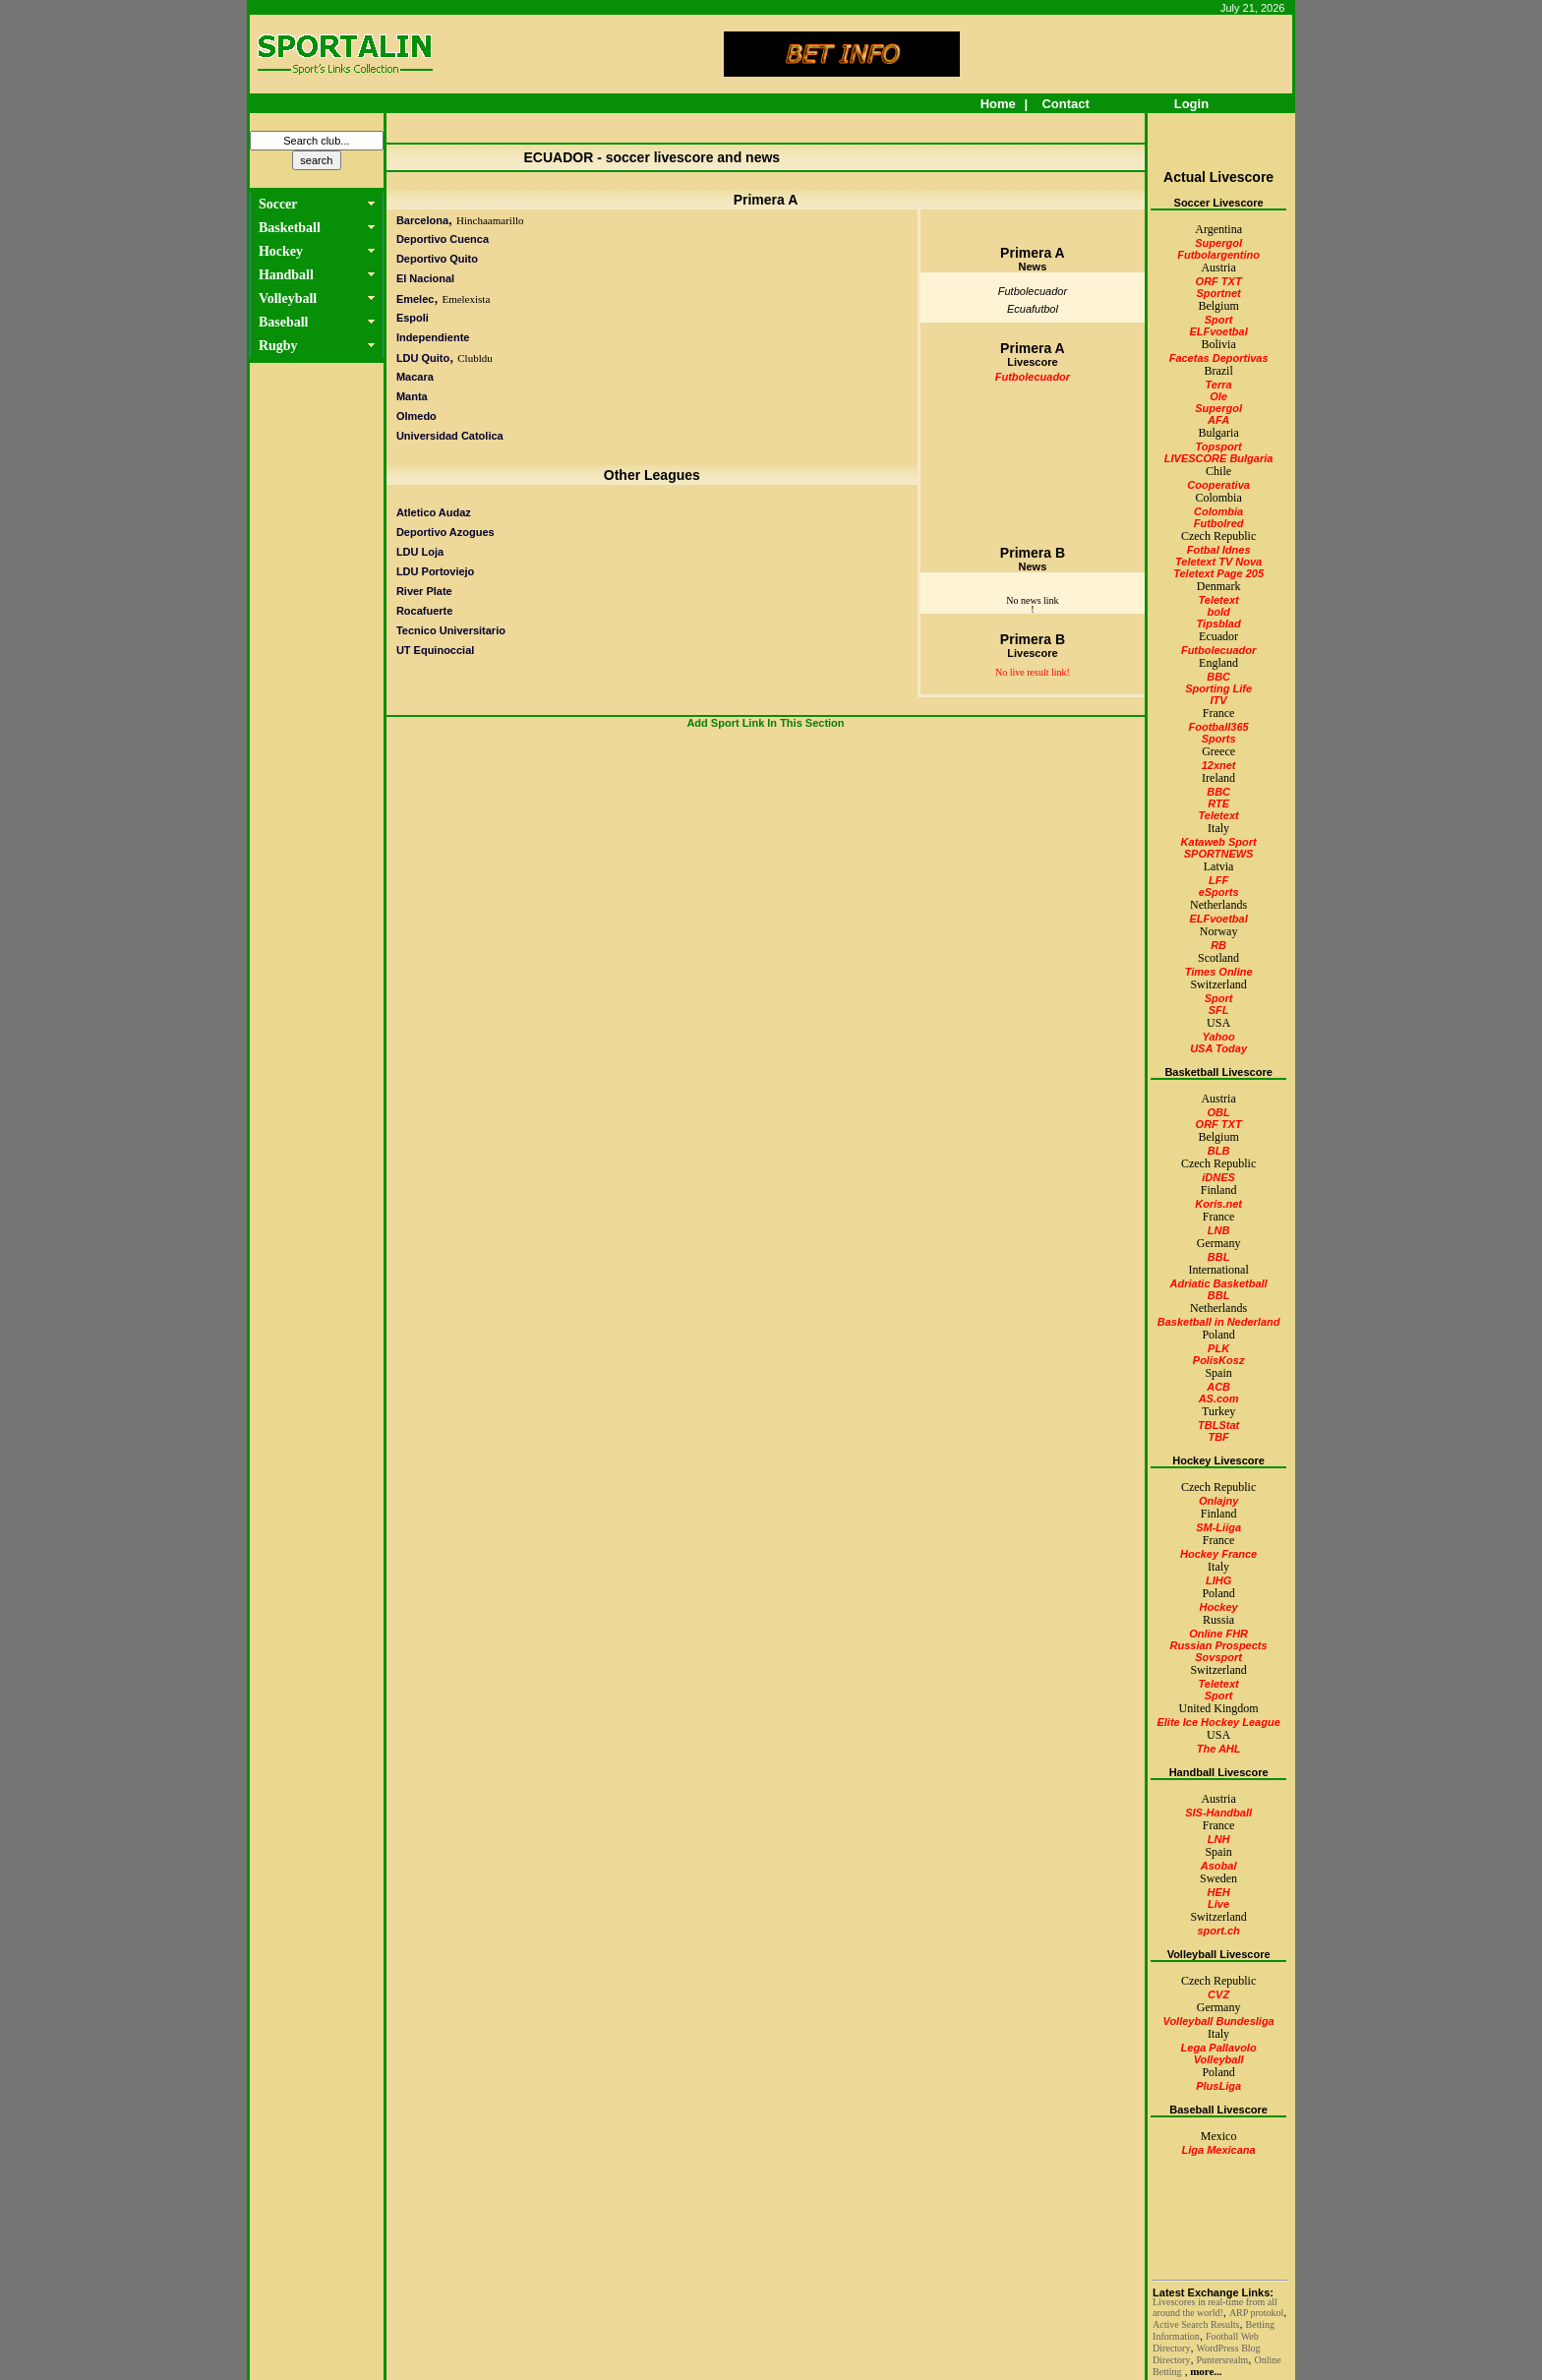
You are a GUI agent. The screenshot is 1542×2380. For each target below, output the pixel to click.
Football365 (1219, 727)
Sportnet (1218, 293)
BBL (1219, 1257)
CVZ (1218, 1994)
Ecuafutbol (1032, 309)
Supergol (1218, 243)
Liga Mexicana (1219, 2150)
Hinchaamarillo (489, 220)
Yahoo (1219, 1036)
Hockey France (1218, 1554)
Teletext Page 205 (1218, 573)
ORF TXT (1219, 281)
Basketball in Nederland (1218, 1322)
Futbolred (1219, 523)
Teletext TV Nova (1218, 561)
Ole (1218, 396)
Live (1218, 1904)
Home (998, 103)
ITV (1219, 700)
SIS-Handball (1218, 1812)
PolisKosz (1219, 1360)
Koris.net (1218, 1204)
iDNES (1218, 1177)
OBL (1218, 1112)
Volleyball (1219, 2059)
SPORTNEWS (1219, 854)
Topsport (1218, 446)
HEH (1218, 1892)
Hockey (1219, 1607)
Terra (1219, 384)
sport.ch (1218, 1930)
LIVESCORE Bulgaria (1219, 458)
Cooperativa (1218, 485)
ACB (1218, 1387)
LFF (1218, 880)
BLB (1219, 1151)
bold (1219, 612)
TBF (1218, 1437)
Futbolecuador (1032, 291)
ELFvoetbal (1218, 331)
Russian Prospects (1219, 1645)
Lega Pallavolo (1219, 2047)
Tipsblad (1219, 623)
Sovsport (1218, 1657)
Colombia (1218, 511)
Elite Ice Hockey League (1217, 1722)
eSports (1219, 892)
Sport (1219, 320)
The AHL (1219, 1749)
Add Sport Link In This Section (765, 723)
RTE (1218, 803)
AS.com (1219, 1398)
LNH (1219, 1839)
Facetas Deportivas (1219, 358)
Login (1191, 103)
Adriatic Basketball (1219, 1283)
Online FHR (1218, 1633)
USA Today (1218, 1048)
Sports (1219, 738)
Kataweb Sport (1219, 842)
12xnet (1219, 765)
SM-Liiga (1218, 1527)
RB (1218, 945)
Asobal (1219, 1866)
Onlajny (1218, 1501)
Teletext (1219, 600)
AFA (1218, 420)
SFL (1219, 1010)
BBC (1218, 677)
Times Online (1219, 972)
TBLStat (1218, 1425)
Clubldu (474, 358)
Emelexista (466, 299)
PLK (1218, 1348)
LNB (1219, 1230)
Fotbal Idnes (1219, 550)
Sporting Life (1218, 688)
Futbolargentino (1218, 255)
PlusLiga (1218, 2086)
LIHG (1218, 1580)
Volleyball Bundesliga (1218, 2021)
